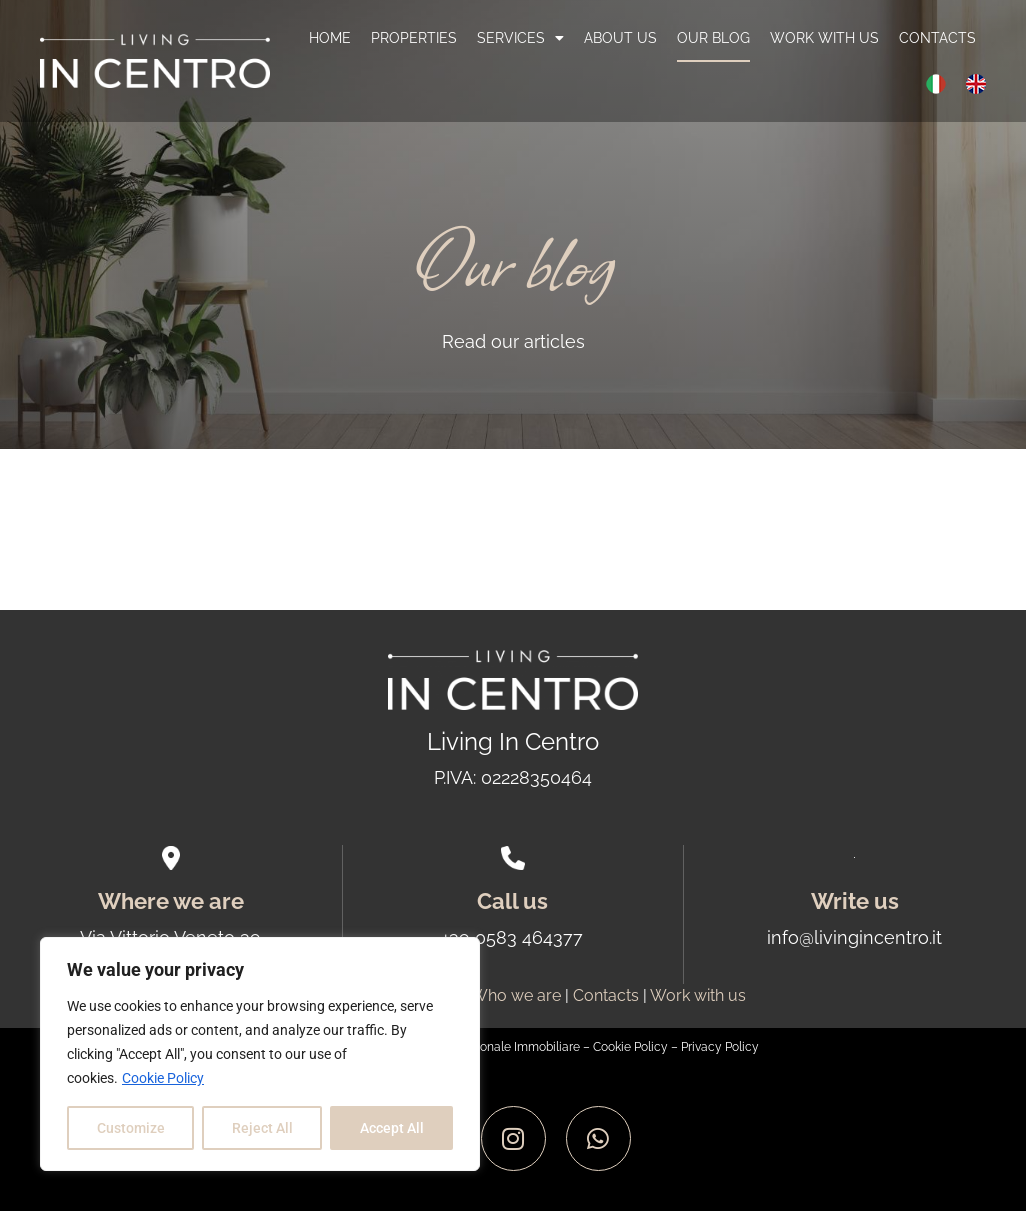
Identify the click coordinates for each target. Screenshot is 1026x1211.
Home (330, 38)
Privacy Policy (720, 1047)
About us (620, 38)
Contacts (937, 38)
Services (520, 38)
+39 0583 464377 (512, 937)
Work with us (824, 38)
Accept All (392, 1128)
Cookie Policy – (637, 1047)
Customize (131, 1128)
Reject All (262, 1128)
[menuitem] (936, 84)
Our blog (713, 38)
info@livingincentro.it (854, 937)
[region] (260, 1054)
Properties (414, 38)
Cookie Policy (163, 1078)
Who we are (516, 995)
